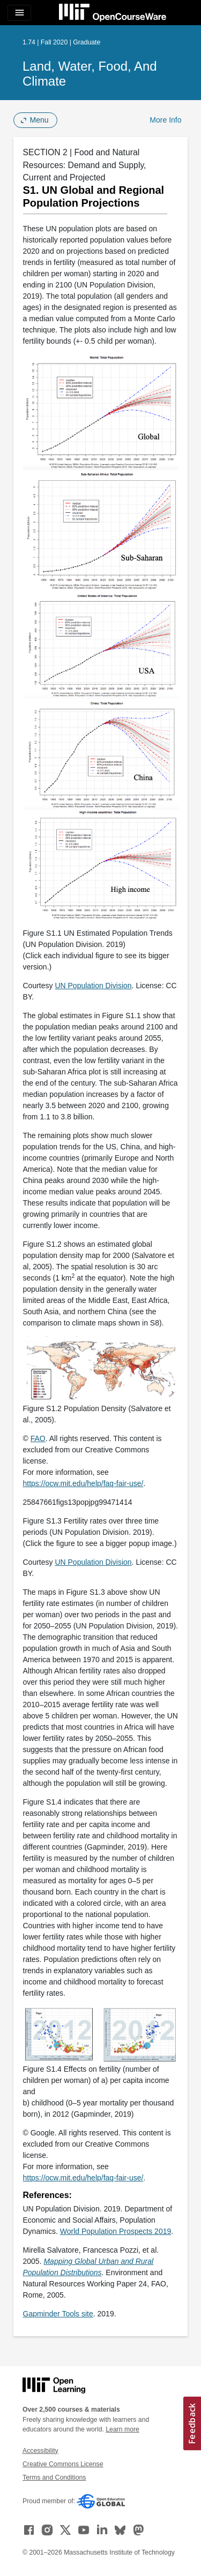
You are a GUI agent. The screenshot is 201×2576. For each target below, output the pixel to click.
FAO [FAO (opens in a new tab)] (38, 1438)
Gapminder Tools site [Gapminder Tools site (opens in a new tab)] (58, 2313)
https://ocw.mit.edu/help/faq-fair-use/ (83, 1483)
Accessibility (40, 2450)
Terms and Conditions (54, 2477)
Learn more (122, 2429)
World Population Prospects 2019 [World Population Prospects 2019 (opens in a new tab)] (116, 2231)
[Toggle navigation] (19, 13)
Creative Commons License (63, 2464)
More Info (165, 120)
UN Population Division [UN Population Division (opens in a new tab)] (93, 985)
